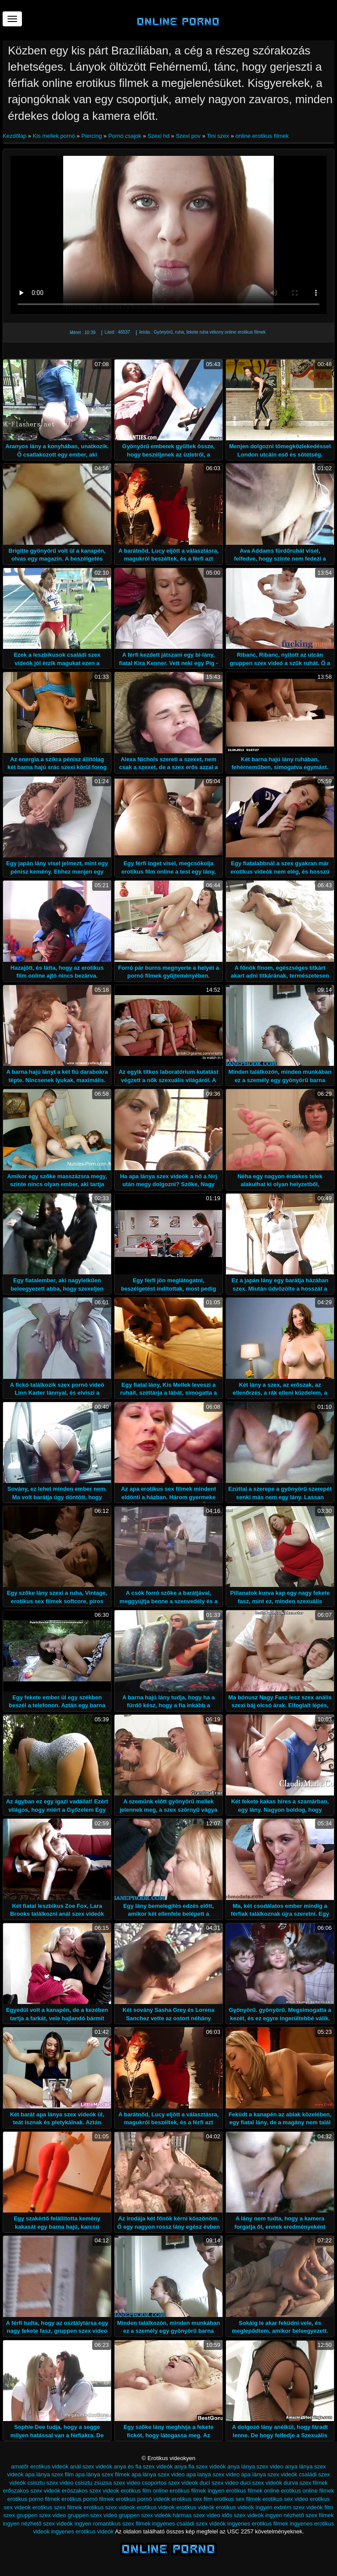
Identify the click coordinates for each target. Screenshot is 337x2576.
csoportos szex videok (170, 2482)
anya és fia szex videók (143, 2466)
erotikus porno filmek (33, 2499)
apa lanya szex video (212, 2474)
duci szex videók (261, 2482)
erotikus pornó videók (143, 2499)
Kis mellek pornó (54, 136)
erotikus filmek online (252, 2490)
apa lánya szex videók (269, 2474)
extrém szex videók (298, 2507)
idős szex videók (242, 2515)
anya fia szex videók (200, 2466)
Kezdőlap (15, 136)
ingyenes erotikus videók (82, 2531)
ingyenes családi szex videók (189, 2523)
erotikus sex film (192, 2499)
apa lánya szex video (157, 2474)
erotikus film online (144, 2490)
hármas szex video (196, 2515)
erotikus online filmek (307, 2490)
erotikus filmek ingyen (197, 2490)
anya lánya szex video (255, 2466)
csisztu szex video (50, 2482)
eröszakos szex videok (90, 2490)
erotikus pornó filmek (87, 2499)
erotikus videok (155, 2507)
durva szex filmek (305, 2482)
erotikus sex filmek (237, 2499)
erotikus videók (195, 2507)
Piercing (91, 136)
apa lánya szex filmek (102, 2474)
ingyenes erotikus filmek (257, 2523)
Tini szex (218, 136)
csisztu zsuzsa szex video (107, 2482)
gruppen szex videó (92, 2515)
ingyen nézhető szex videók (38, 2523)
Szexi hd (158, 136)
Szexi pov (188, 136)
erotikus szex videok (109, 2507)
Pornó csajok (124, 136)
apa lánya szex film (49, 2474)
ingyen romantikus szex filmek (113, 2523)
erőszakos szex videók (31, 2490)
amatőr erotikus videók (39, 2466)
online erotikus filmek (262, 136)
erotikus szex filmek (57, 2507)
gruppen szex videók (145, 2515)
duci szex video (219, 2482)
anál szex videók (91, 2466)
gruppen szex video (41, 2515)
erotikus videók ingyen (244, 2507)
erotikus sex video (285, 2499)
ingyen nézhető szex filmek (299, 2515)
